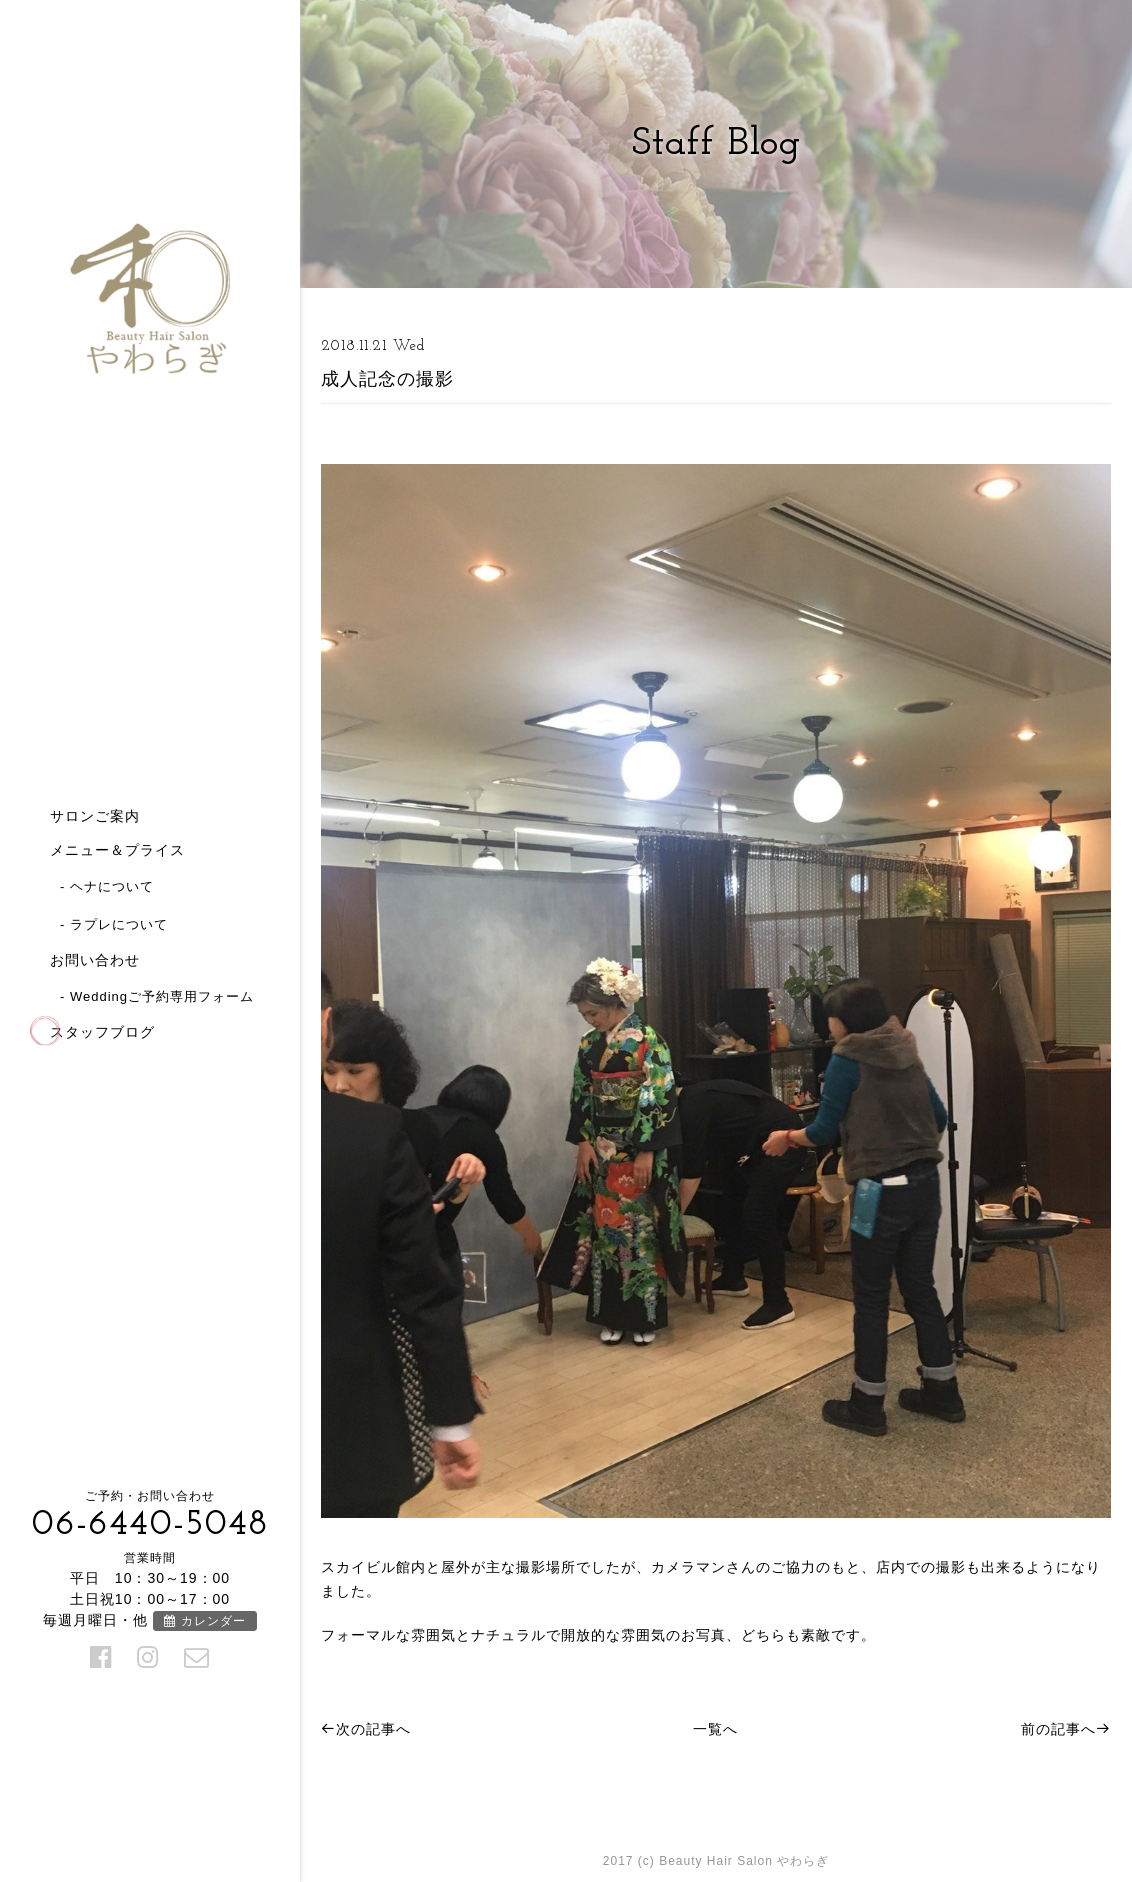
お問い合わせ (95, 960)
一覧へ (715, 1729)
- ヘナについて (107, 886)
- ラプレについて (114, 924)
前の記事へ (1066, 1729)
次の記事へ (366, 1729)
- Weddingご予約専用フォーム (157, 996)
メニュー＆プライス (117, 850)
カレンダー (204, 1621)
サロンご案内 (95, 816)
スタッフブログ (102, 1032)
